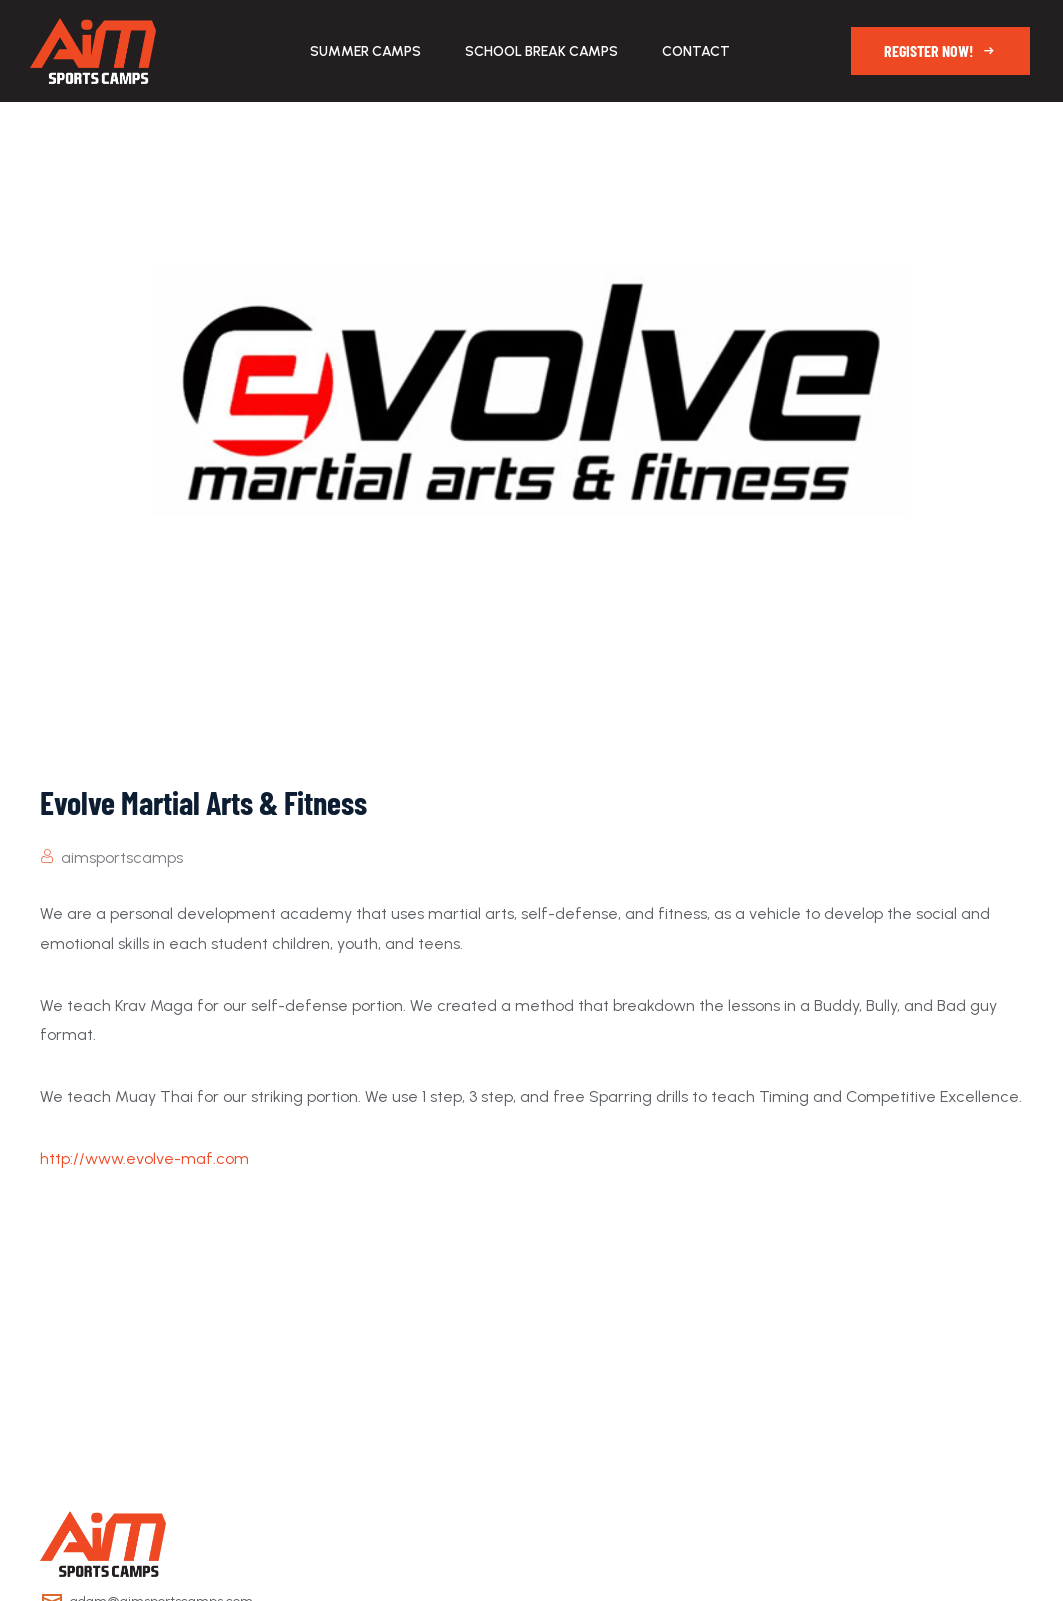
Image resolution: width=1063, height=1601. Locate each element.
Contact (696, 51)
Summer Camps (365, 51)
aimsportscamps (122, 857)
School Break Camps (541, 51)
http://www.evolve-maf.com (144, 1158)
